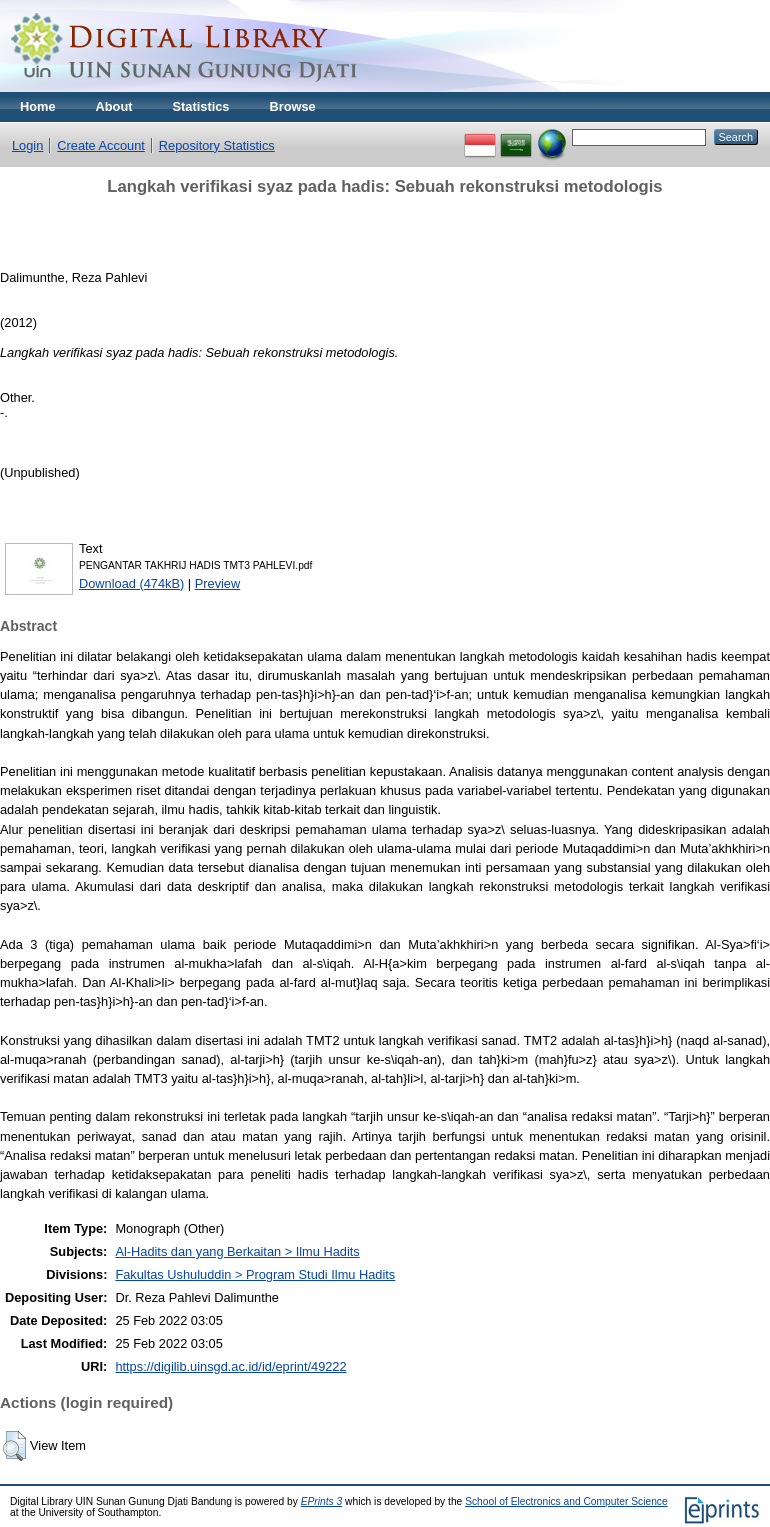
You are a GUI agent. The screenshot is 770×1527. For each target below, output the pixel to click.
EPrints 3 (322, 1501)
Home (38, 106)
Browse (292, 106)
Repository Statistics (217, 145)
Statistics (201, 106)
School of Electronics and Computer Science (566, 1501)
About (114, 106)
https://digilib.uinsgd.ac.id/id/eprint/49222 (230, 1366)
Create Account (101, 145)
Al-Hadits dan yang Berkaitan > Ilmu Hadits (237, 1251)
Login (27, 145)
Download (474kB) (131, 583)
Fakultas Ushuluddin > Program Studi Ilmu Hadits (255, 1274)
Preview (218, 583)
